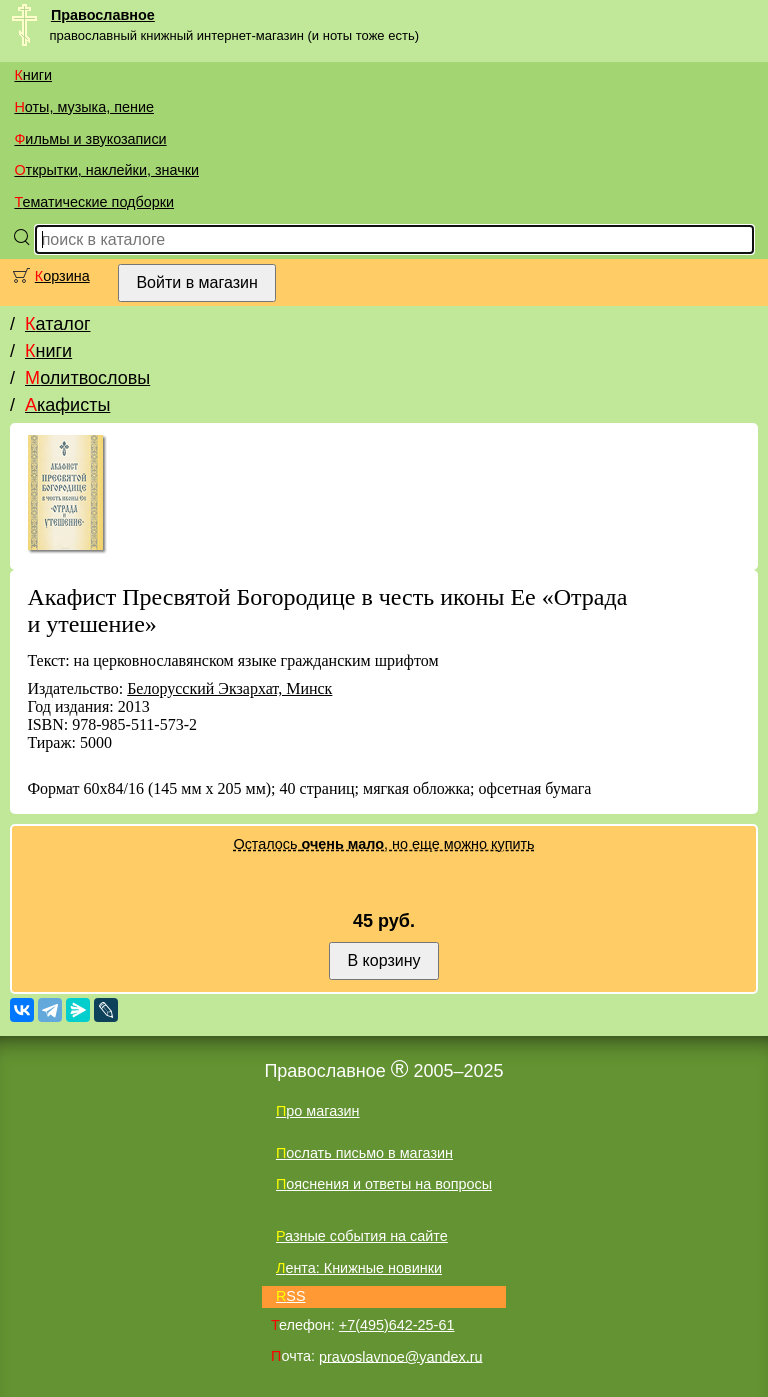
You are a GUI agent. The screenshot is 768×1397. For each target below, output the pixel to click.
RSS (291, 1296)
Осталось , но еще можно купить (383, 844)
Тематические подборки (94, 202)
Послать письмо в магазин (364, 1153)
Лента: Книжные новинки (359, 1268)
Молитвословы (87, 378)
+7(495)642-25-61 (397, 1325)
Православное (103, 15)
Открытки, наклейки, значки (106, 170)
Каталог (57, 324)
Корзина (62, 276)
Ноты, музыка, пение (84, 107)
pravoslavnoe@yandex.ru (400, 1356)
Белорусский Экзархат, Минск (229, 688)
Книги (33, 75)
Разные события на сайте (362, 1236)
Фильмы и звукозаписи (90, 139)
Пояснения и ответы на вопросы (384, 1184)
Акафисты (67, 405)
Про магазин (318, 1111)
